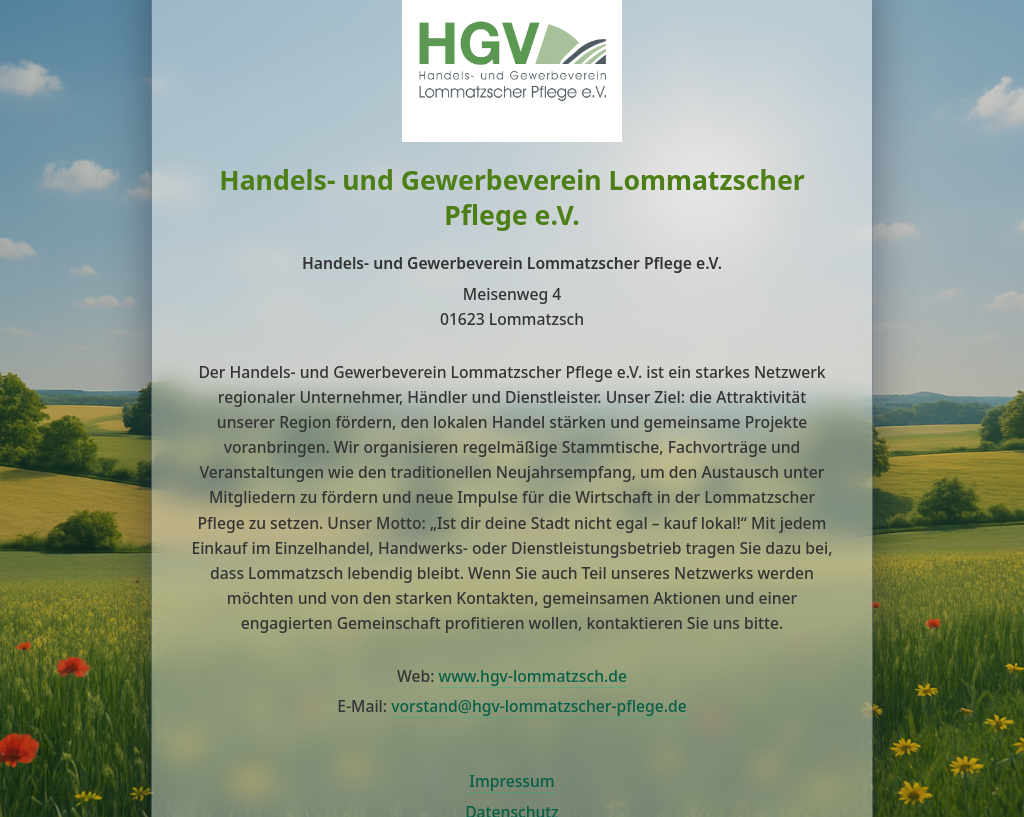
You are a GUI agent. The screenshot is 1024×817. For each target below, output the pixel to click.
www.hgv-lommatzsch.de (533, 676)
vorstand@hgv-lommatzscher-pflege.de (539, 706)
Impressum (511, 781)
